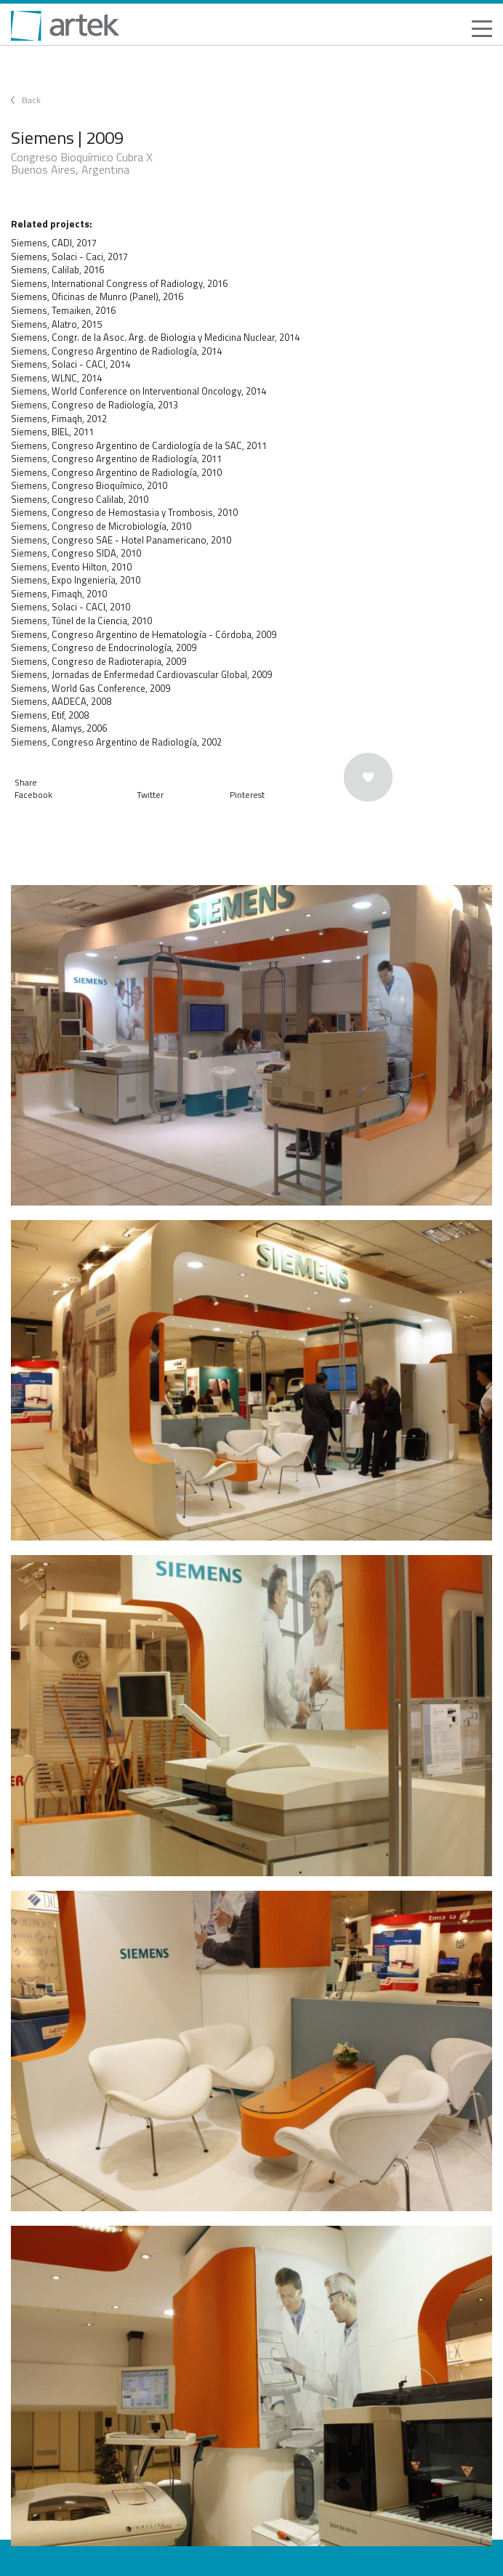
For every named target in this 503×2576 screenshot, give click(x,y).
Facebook (33, 795)
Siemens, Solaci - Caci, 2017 (69, 256)
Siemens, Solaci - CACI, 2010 (70, 606)
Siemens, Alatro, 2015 (56, 324)
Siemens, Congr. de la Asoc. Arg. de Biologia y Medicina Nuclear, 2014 (155, 337)
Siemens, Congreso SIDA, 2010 (76, 553)
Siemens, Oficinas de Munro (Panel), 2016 (97, 296)
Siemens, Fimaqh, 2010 (59, 593)
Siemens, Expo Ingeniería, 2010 (75, 580)
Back (31, 100)
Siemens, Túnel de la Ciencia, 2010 (81, 620)
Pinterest (247, 795)
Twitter (150, 795)
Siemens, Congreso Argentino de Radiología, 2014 (116, 351)
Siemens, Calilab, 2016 (57, 269)
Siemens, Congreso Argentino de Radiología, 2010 (116, 472)
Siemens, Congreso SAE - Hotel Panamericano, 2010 (121, 540)
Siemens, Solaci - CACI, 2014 (70, 364)
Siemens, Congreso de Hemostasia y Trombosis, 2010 (124, 512)
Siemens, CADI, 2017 (54, 242)
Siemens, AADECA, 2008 (61, 701)
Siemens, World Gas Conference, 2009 (90, 688)
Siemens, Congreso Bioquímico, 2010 (89, 485)
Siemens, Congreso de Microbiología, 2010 (101, 526)
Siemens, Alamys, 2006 (59, 728)
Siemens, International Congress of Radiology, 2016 (119, 283)
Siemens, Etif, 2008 (50, 715)
